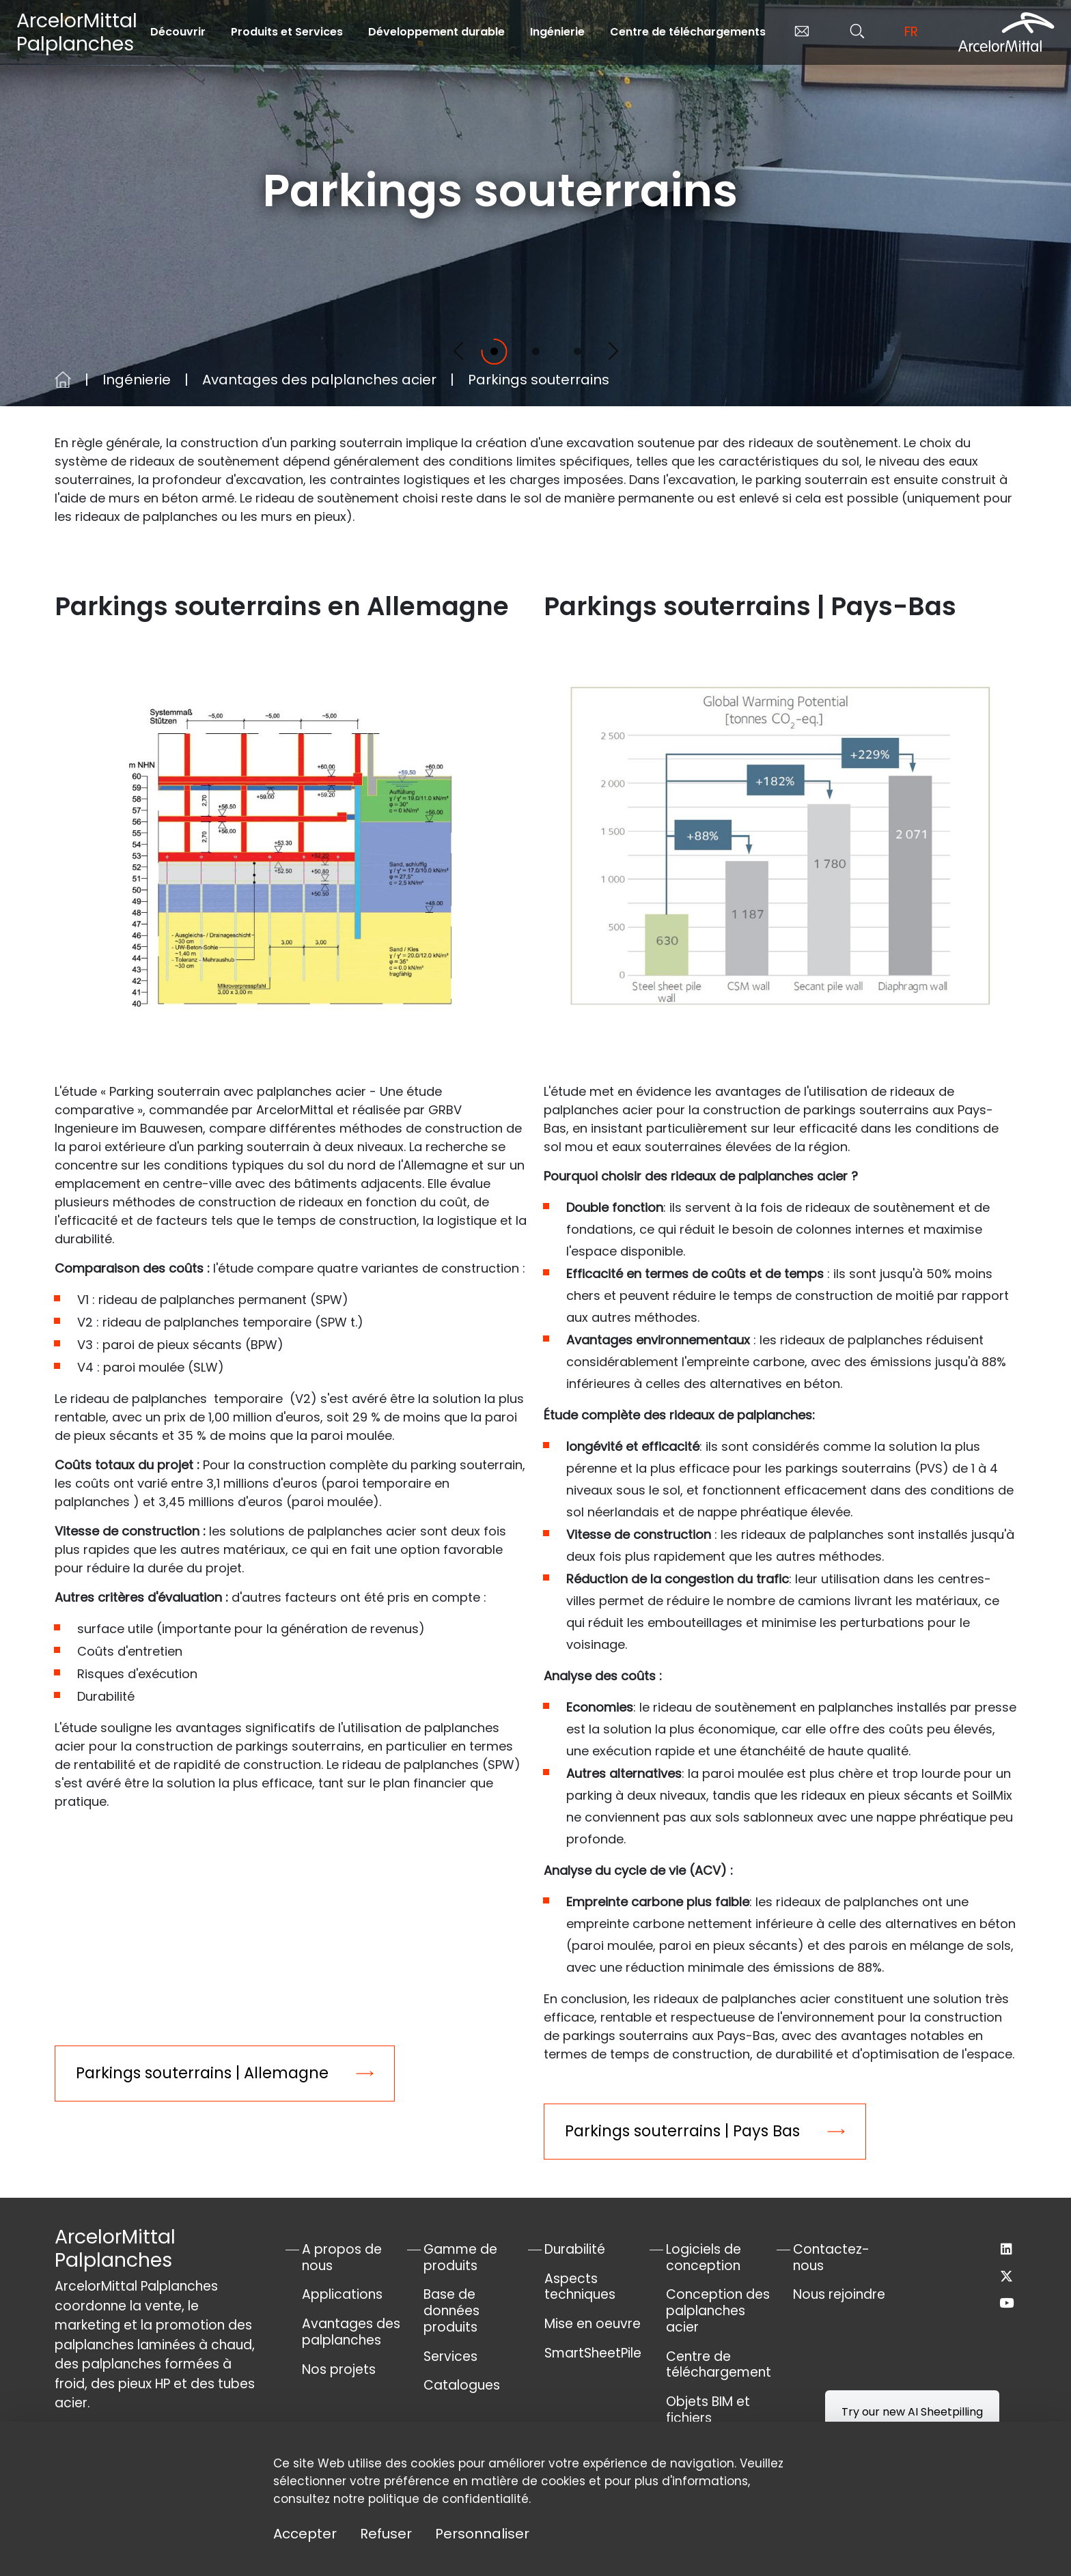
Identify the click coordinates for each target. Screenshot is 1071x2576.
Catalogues (461, 2385)
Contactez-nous (831, 2257)
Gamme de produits (460, 2257)
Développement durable (436, 32)
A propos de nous (342, 2257)
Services (450, 2356)
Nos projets (339, 2369)
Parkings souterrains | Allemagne (202, 2073)
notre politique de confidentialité (431, 2499)
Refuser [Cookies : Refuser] (386, 2533)
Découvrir (178, 32)
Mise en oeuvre (592, 2324)
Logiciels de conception (703, 2257)
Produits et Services (287, 32)
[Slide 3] (578, 351)
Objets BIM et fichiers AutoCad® (708, 2418)
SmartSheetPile (592, 2353)
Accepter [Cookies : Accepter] (305, 2533)
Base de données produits (451, 2310)
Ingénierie (557, 32)
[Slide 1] (494, 351)
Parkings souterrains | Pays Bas (682, 2131)
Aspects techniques (579, 2286)
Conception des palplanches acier (718, 2310)
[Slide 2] (536, 351)
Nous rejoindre (839, 2294)
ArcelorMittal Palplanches (76, 32)
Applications (342, 2294)
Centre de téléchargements (688, 32)
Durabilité (574, 2249)
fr (911, 32)
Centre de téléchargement (718, 2364)
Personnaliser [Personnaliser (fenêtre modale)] (482, 2533)
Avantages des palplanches (351, 2332)
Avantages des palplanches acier (319, 379)
